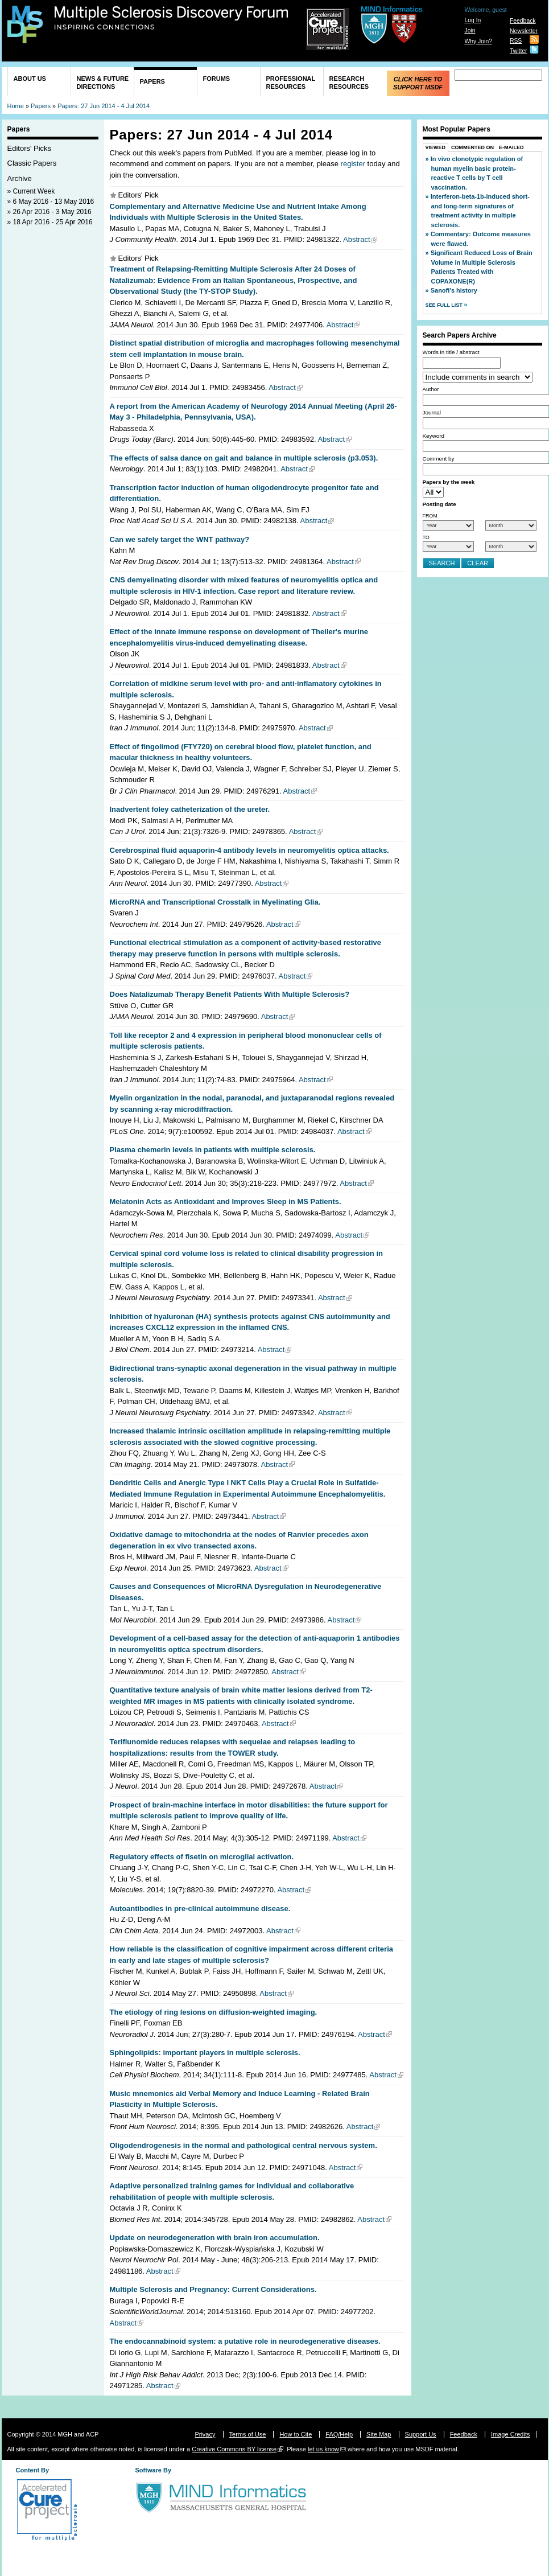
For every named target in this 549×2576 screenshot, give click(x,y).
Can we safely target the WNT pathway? (180, 539)
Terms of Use (247, 2434)
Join (469, 30)
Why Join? (478, 41)
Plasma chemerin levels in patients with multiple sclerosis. (213, 1149)
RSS (516, 41)
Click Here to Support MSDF (418, 83)
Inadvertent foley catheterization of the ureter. (190, 809)
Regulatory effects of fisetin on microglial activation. (202, 1856)
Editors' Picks (29, 148)
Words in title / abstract (451, 352)
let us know (323, 2449)
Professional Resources (291, 82)
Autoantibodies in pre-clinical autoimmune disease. (200, 1908)
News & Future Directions (103, 82)
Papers (152, 81)
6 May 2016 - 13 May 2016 (53, 202)
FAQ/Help (339, 2434)
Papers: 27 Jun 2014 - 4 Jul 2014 (103, 105)
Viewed (436, 147)
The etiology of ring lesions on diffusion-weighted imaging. (213, 2012)
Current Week (34, 191)
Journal (432, 412)
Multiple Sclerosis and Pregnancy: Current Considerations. (213, 2289)
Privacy (205, 2434)
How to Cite (295, 2434)
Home (15, 105)
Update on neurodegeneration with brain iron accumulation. (215, 2237)
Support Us (420, 2434)
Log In (472, 20)
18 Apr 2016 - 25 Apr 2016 (53, 222)
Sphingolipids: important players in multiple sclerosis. (205, 2052)
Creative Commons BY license (234, 2449)
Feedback (523, 21)
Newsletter (524, 31)
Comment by (439, 458)
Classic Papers (32, 163)
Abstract (356, 239)
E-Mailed (511, 147)
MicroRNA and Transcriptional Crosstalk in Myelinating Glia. (215, 902)
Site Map (378, 2434)
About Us (30, 78)
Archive (19, 178)
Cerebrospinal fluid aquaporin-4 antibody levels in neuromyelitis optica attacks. (249, 850)
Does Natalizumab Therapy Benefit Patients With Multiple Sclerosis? (230, 994)
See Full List (445, 305)
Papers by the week (449, 482)
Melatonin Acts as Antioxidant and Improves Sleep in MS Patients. (225, 1201)
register (353, 163)
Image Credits (510, 2434)
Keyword (433, 436)
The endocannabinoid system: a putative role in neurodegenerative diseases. (245, 2341)
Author (431, 389)
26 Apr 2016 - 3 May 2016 (52, 212)
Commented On (472, 147)
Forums (216, 78)
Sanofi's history (454, 290)
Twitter (518, 51)
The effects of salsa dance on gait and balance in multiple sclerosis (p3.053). (244, 458)
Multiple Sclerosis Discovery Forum (171, 18)
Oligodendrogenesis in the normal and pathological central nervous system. (243, 2145)
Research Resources (349, 82)
